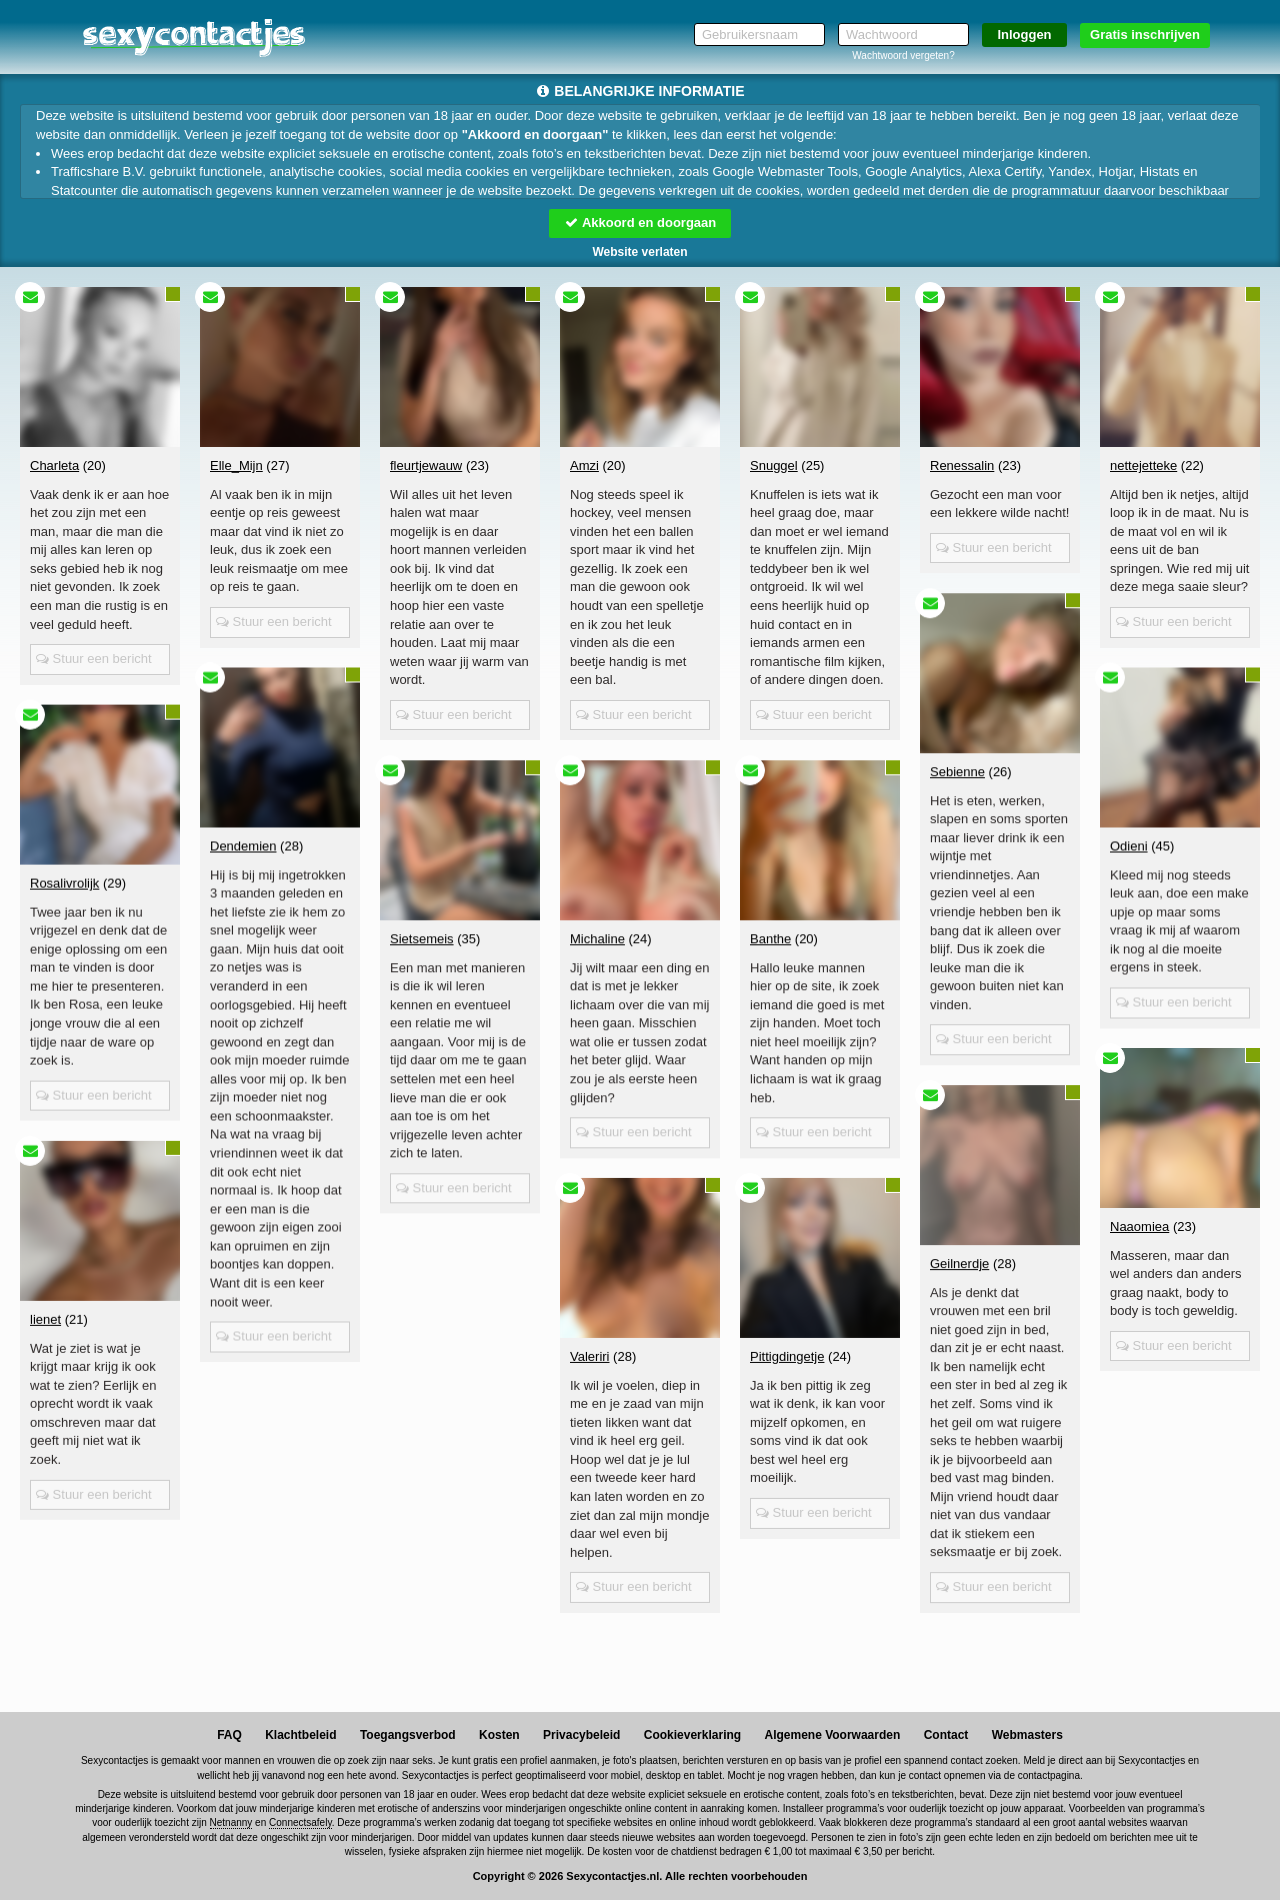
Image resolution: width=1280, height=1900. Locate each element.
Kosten (499, 1735)
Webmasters (1027, 1735)
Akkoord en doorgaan (640, 222)
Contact (946, 1735)
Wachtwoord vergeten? (903, 55)
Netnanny (231, 1822)
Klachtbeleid (300, 1735)
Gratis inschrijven (1145, 34)
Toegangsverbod (408, 1735)
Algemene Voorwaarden (832, 1735)
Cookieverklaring (692, 1735)
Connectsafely (300, 1822)
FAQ (229, 1735)
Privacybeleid (581, 1735)
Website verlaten (639, 252)
